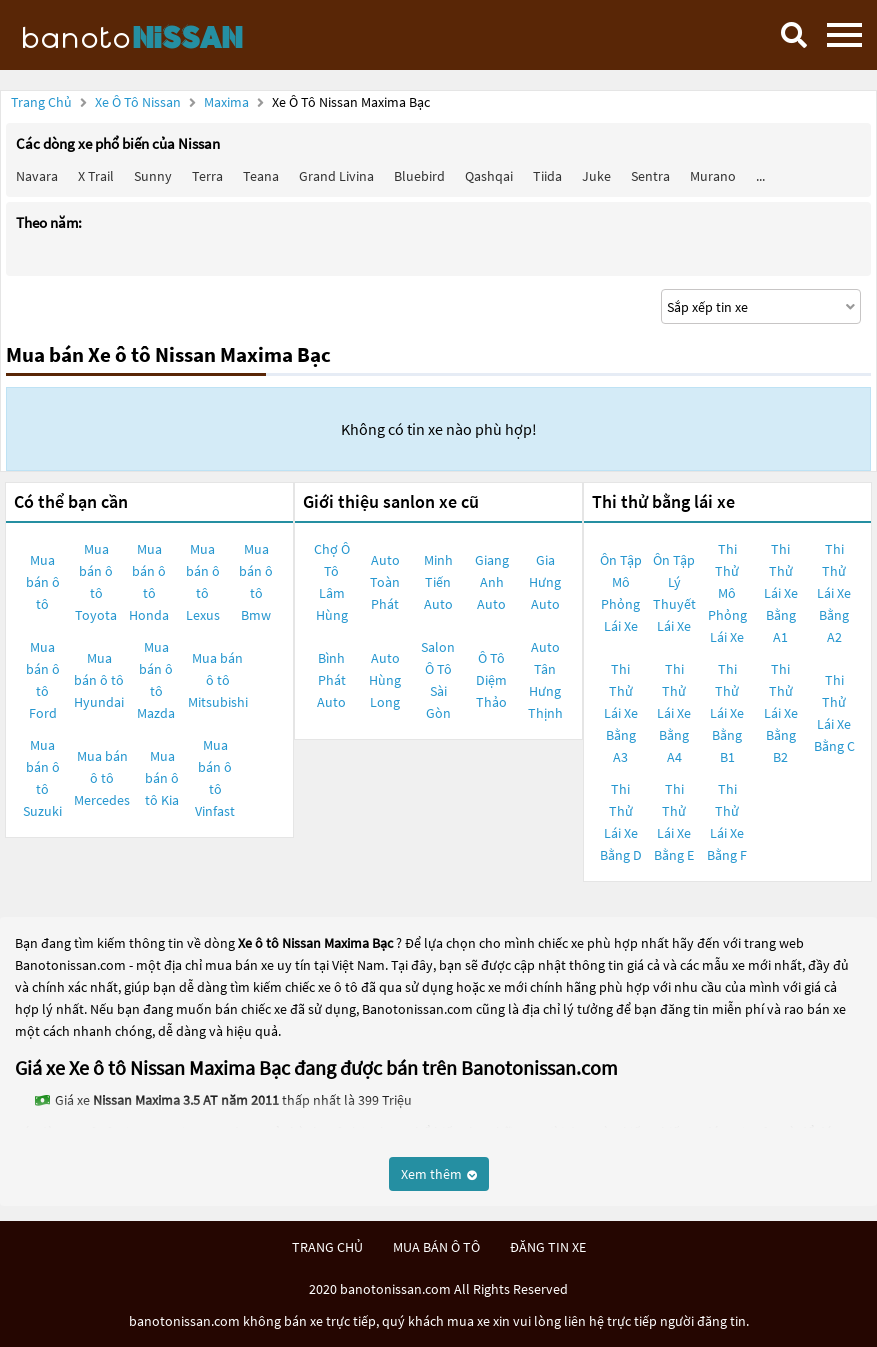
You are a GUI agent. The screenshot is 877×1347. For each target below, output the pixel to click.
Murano (713, 176)
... (760, 176)
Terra (207, 176)
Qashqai (489, 176)
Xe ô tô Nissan (138, 102)
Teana (261, 176)
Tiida (547, 176)
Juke (596, 176)
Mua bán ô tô (43, 582)
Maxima (228, 102)
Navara (37, 176)
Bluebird (419, 176)
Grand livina (336, 176)
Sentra (650, 176)
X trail (96, 176)
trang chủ (327, 1247)
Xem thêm (439, 1174)
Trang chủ (41, 102)
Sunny (153, 176)
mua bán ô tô (436, 1247)
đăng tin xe (548, 1247)
